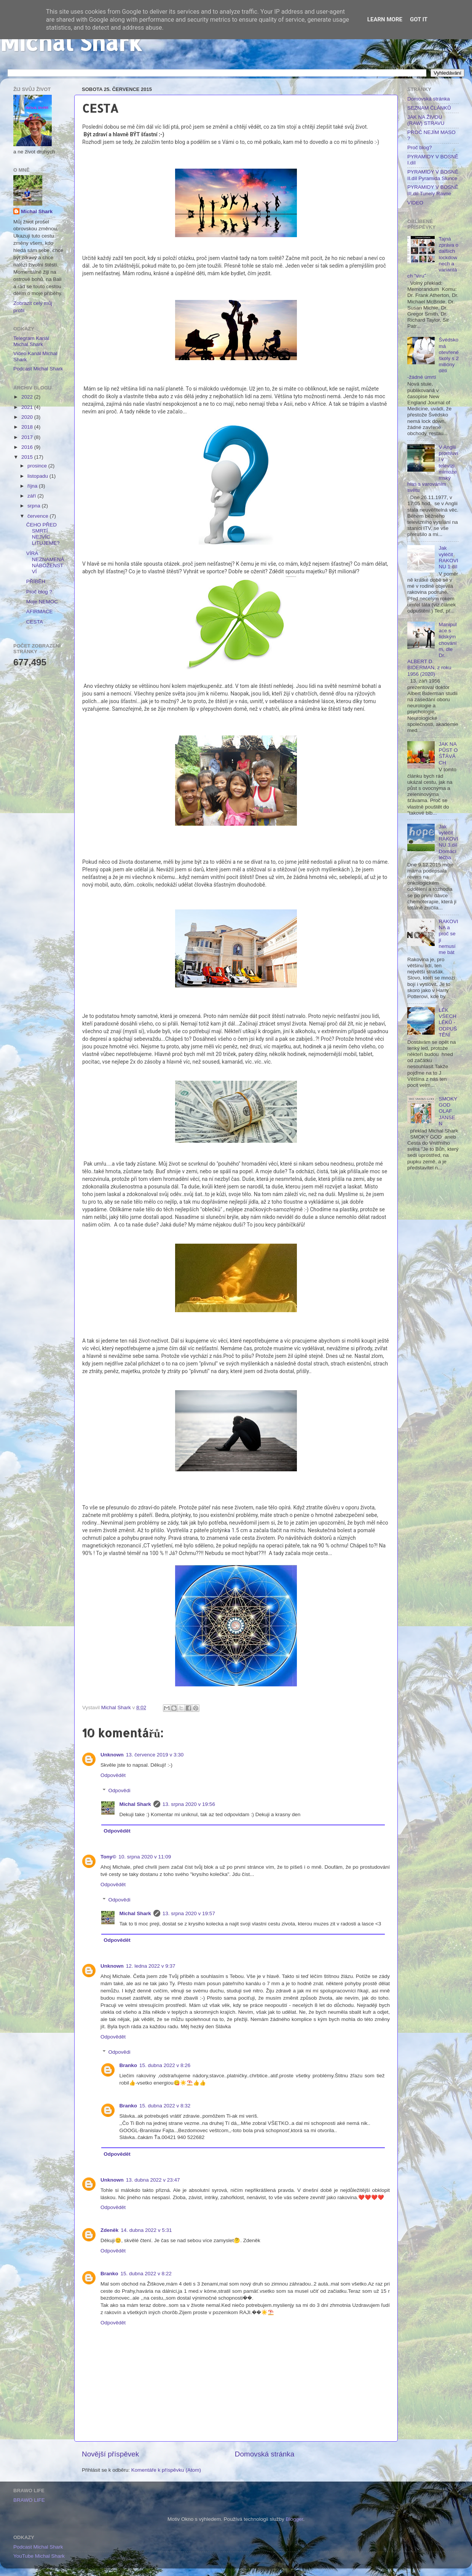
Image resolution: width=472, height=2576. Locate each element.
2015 (27, 457)
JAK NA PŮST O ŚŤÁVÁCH (448, 753)
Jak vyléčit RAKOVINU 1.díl (448, 557)
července (38, 516)
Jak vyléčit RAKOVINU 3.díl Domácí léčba (448, 842)
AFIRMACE (39, 611)
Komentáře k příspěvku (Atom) (166, 2470)
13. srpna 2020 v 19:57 (189, 1913)
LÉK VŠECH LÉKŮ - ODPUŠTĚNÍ (448, 1022)
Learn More (384, 19)
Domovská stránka (264, 2454)
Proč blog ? (39, 592)
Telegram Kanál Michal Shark (31, 341)
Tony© (108, 1857)
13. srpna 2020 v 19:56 (189, 1804)
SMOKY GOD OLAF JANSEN (448, 1111)
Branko (128, 2065)
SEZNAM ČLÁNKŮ (429, 108)
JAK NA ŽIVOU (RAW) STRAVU (426, 120)
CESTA (34, 622)
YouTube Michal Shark (39, 2556)
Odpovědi (119, 1790)
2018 (27, 427)
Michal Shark (71, 42)
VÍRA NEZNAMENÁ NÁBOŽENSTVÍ (45, 562)
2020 (27, 417)
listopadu (38, 476)
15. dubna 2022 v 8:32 (164, 2106)
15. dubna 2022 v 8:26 (164, 2065)
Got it (418, 19)
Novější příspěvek (110, 2454)
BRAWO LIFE (29, 2500)
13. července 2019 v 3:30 (155, 1755)
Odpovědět (113, 1775)
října (33, 486)
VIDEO (415, 203)
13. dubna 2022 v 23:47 (153, 2180)
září (32, 496)
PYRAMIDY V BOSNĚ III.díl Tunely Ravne (432, 190)
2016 (27, 447)
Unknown (112, 1755)
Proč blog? (419, 147)
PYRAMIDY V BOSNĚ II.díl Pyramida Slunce (432, 175)
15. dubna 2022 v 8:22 (146, 2273)
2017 (27, 437)
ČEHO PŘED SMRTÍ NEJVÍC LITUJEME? (43, 534)
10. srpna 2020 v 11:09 (144, 1857)
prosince (37, 466)
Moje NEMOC (42, 602)
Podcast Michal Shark (38, 369)
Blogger (294, 2519)
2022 (27, 397)
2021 (27, 407)
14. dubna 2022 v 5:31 (146, 2230)
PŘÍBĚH (35, 581)
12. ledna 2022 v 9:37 (150, 1966)
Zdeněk (109, 2230)
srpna (34, 506)
